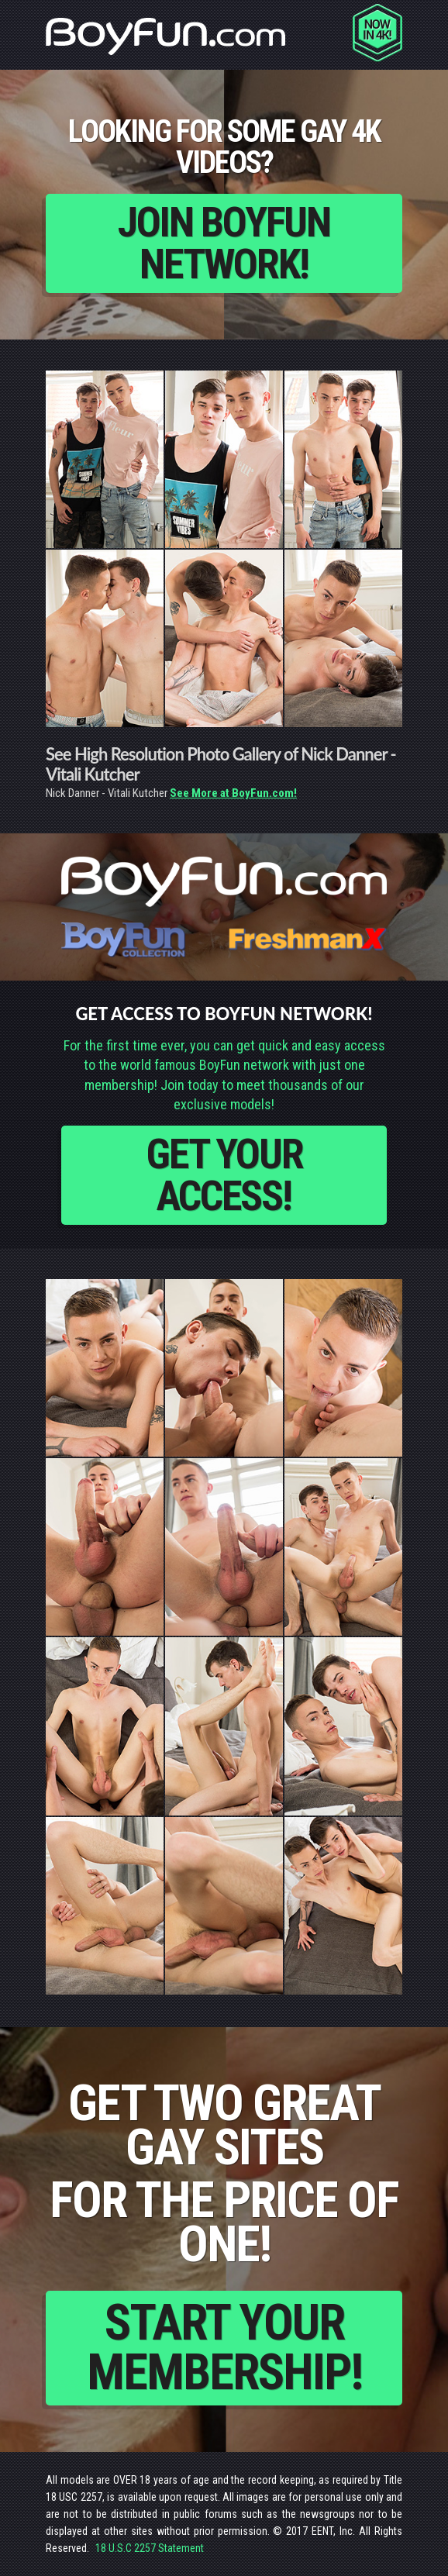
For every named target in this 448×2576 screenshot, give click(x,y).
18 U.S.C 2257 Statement (149, 2548)
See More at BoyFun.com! (233, 793)
